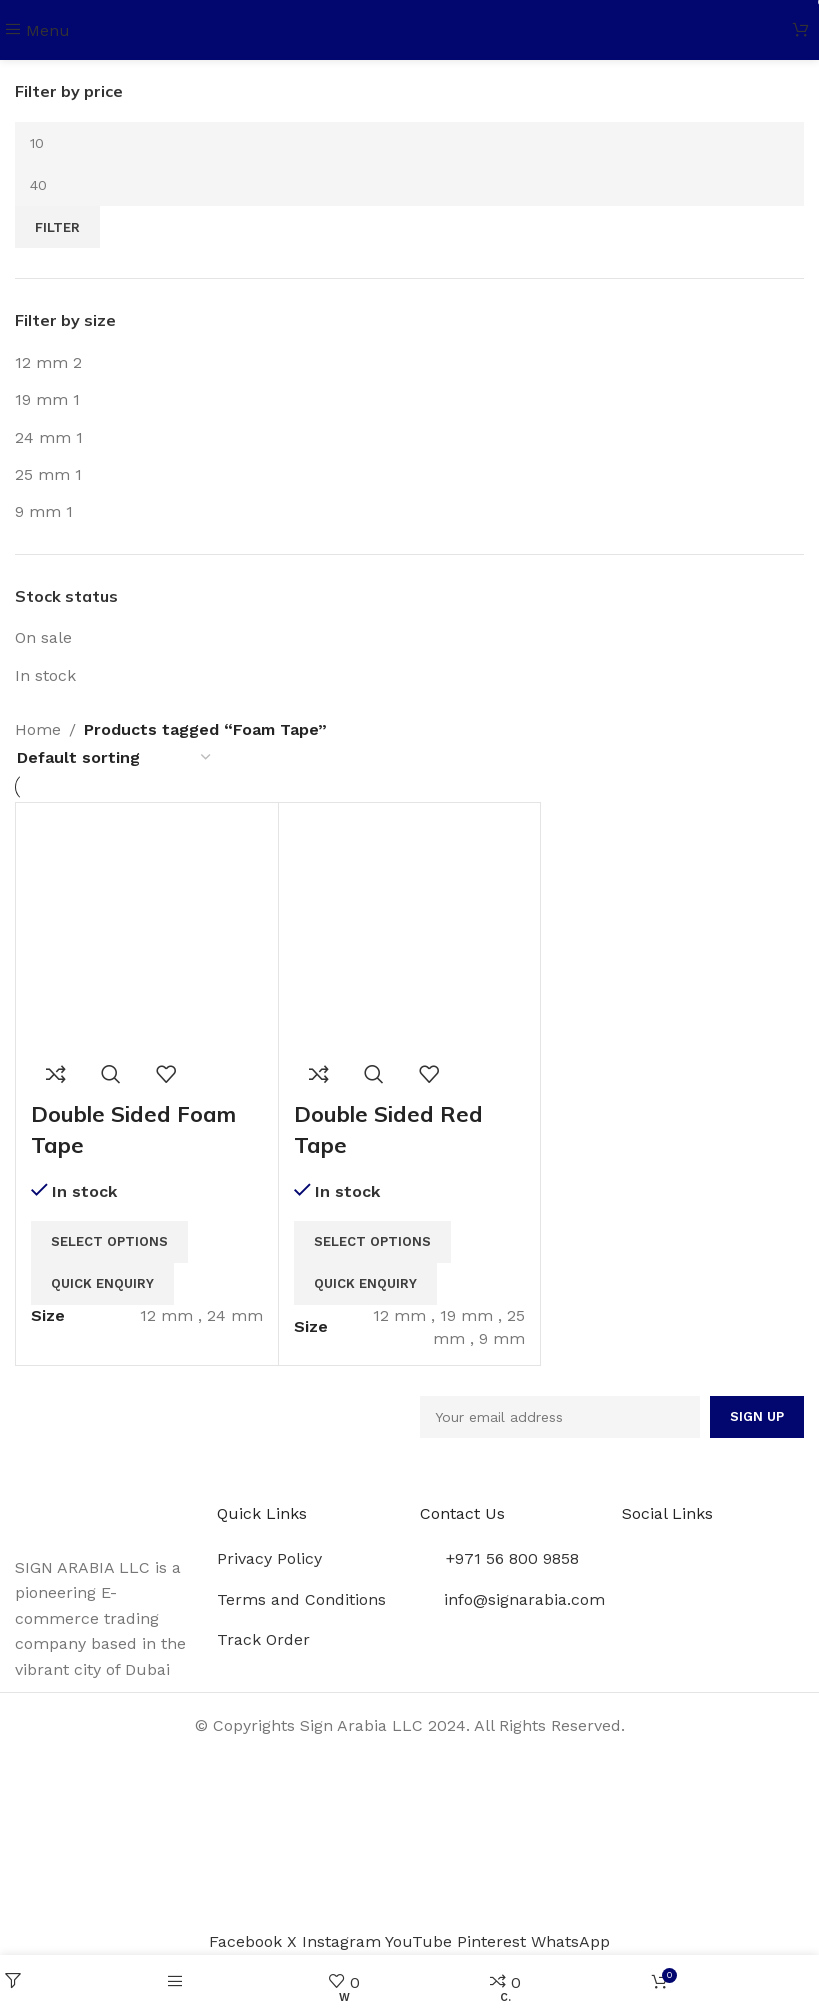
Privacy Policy (269, 1558)
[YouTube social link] (421, 1941)
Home (38, 729)
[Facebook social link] (248, 1941)
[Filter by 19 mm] (41, 399)
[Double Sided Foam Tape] (147, 932)
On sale (43, 637)
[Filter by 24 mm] (43, 437)
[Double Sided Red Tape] (410, 932)
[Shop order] (115, 757)
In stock (45, 675)
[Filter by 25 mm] (42, 474)
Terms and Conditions (301, 1599)
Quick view (111, 1074)
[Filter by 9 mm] (38, 511)
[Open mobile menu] (37, 30)
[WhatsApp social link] (570, 1941)
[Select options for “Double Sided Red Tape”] (372, 1242)
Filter (57, 227)
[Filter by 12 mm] (41, 362)
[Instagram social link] (343, 1941)
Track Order (263, 1639)
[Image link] (106, 1516)
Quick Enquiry (102, 1283)
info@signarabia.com (524, 1599)
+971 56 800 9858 (512, 1558)
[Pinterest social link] (494, 1941)
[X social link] (294, 1941)
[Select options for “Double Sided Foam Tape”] (109, 1242)
